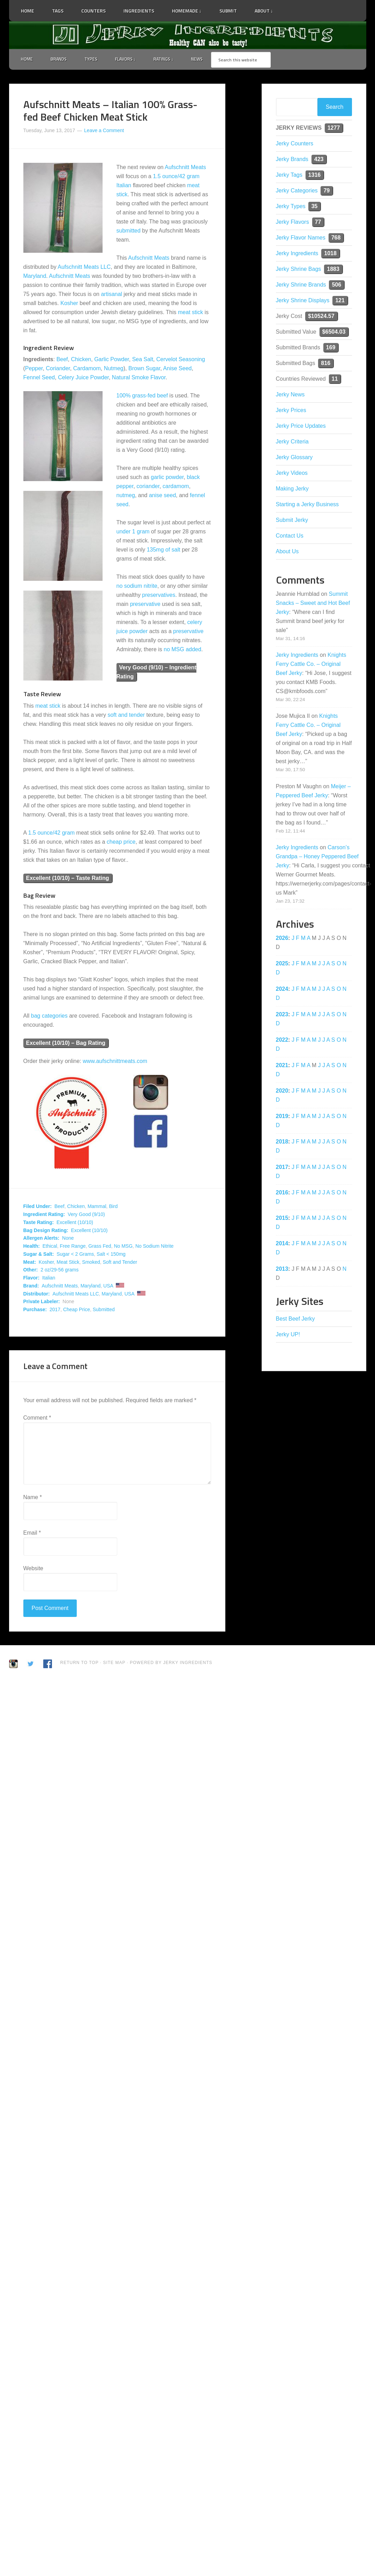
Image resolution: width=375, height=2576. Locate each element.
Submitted (104, 1310)
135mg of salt (163, 550)
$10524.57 (321, 317)
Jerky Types (291, 207)
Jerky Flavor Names (300, 238)
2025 (282, 964)
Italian (124, 186)
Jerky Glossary (294, 458)
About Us (287, 552)
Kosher (69, 304)
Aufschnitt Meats (185, 168)
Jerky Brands (292, 160)
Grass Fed (99, 1246)
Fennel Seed (39, 378)
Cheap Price (76, 1310)
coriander (147, 487)
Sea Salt (142, 360)
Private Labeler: (41, 1302)
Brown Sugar (144, 369)
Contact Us (289, 536)
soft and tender (126, 716)
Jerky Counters (295, 144)
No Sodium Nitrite (154, 1246)
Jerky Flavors (292, 223)
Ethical (50, 1246)
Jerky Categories (297, 191)
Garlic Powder (111, 360)
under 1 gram (133, 532)
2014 (282, 1244)
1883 (333, 270)
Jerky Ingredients (187, 35)
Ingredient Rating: (44, 1215)
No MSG (123, 1246)
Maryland (34, 277)
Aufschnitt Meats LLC (84, 268)
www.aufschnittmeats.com (115, 1062)
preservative (145, 605)
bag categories (49, 1017)
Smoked (91, 1263)
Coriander (58, 369)
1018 (330, 254)
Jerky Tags (289, 175)
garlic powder (167, 478)
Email (32, 1533)
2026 (282, 939)
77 (318, 223)
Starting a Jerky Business (307, 505)
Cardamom (87, 369)
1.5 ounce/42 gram (176, 177)
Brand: (31, 1286)
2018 (282, 1142)
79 (326, 191)
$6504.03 (334, 332)
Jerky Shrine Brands (301, 285)
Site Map (115, 1663)
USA (108, 1286)
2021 (282, 1066)
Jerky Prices (291, 411)
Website (33, 1569)
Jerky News (290, 395)
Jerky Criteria (292, 442)
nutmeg (126, 496)
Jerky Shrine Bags (298, 270)
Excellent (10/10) (75, 1223)
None (68, 1239)
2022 (282, 1040)
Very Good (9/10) (86, 1215)
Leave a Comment (104, 131)
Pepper (34, 369)
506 (336, 285)
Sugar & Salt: (38, 1254)
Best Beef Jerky (295, 1319)
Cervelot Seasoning (180, 360)
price (129, 842)
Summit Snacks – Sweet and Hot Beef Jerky (313, 604)
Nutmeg (113, 369)
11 (335, 379)
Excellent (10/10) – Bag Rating (66, 1044)
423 (319, 160)
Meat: (29, 1263)
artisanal (111, 295)
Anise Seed (177, 369)
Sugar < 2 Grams (75, 1254)
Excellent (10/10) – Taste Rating (67, 879)
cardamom (176, 487)
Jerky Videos (292, 474)
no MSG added (182, 650)
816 (325, 364)
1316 (314, 175)
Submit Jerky (292, 521)
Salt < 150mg (111, 1254)
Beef (62, 360)
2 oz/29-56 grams (59, 1271)
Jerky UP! (288, 1335)
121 (340, 301)
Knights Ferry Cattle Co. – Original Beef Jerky (311, 665)
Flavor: (31, 1278)
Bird (113, 1207)
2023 (282, 1015)
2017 (55, 1310)
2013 (282, 1269)
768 (336, 238)
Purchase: (35, 1310)
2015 (282, 1219)
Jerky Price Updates (301, 427)
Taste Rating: (38, 1223)
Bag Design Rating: (45, 1231)
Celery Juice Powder (83, 378)
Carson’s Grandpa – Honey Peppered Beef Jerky (317, 857)
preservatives (158, 596)
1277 (334, 128)
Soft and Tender (120, 1263)
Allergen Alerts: (41, 1239)
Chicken (81, 360)
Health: (31, 1246)
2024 (282, 990)
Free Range (73, 1246)
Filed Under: (37, 1207)
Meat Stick (68, 1263)
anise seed (162, 496)
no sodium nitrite (137, 587)
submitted (129, 231)
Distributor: (36, 1294)
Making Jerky (292, 489)
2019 (282, 1117)
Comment (37, 1418)
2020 (282, 1091)
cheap (114, 842)
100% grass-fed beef (142, 396)
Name (32, 1498)
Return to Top (79, 1663)
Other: (30, 1271)
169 (331, 348)
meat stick (190, 313)
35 (314, 207)
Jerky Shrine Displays (303, 301)
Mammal (97, 1207)
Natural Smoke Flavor (139, 378)
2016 (282, 1193)
